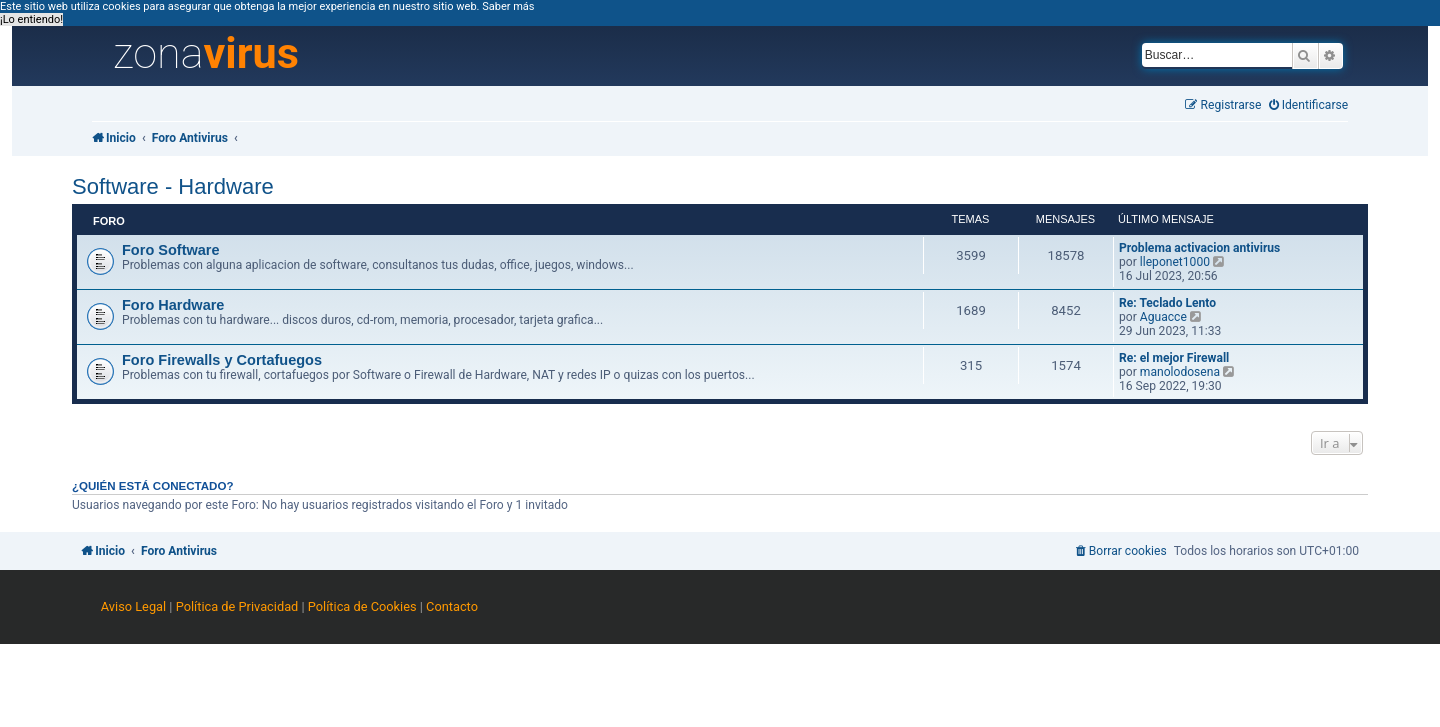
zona (206, 54)
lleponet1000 (1175, 262)
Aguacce (1163, 317)
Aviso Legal (133, 606)
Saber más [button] (508, 6)
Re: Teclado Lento (1167, 303)
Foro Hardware (173, 305)
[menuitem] (1309, 105)
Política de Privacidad (237, 606)
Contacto (452, 606)
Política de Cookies (362, 606)
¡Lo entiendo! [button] (31, 19)
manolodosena (1180, 372)
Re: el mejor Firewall (1174, 358)
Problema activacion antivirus (1199, 248)
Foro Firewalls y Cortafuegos (222, 360)
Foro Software (171, 250)
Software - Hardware (173, 186)
